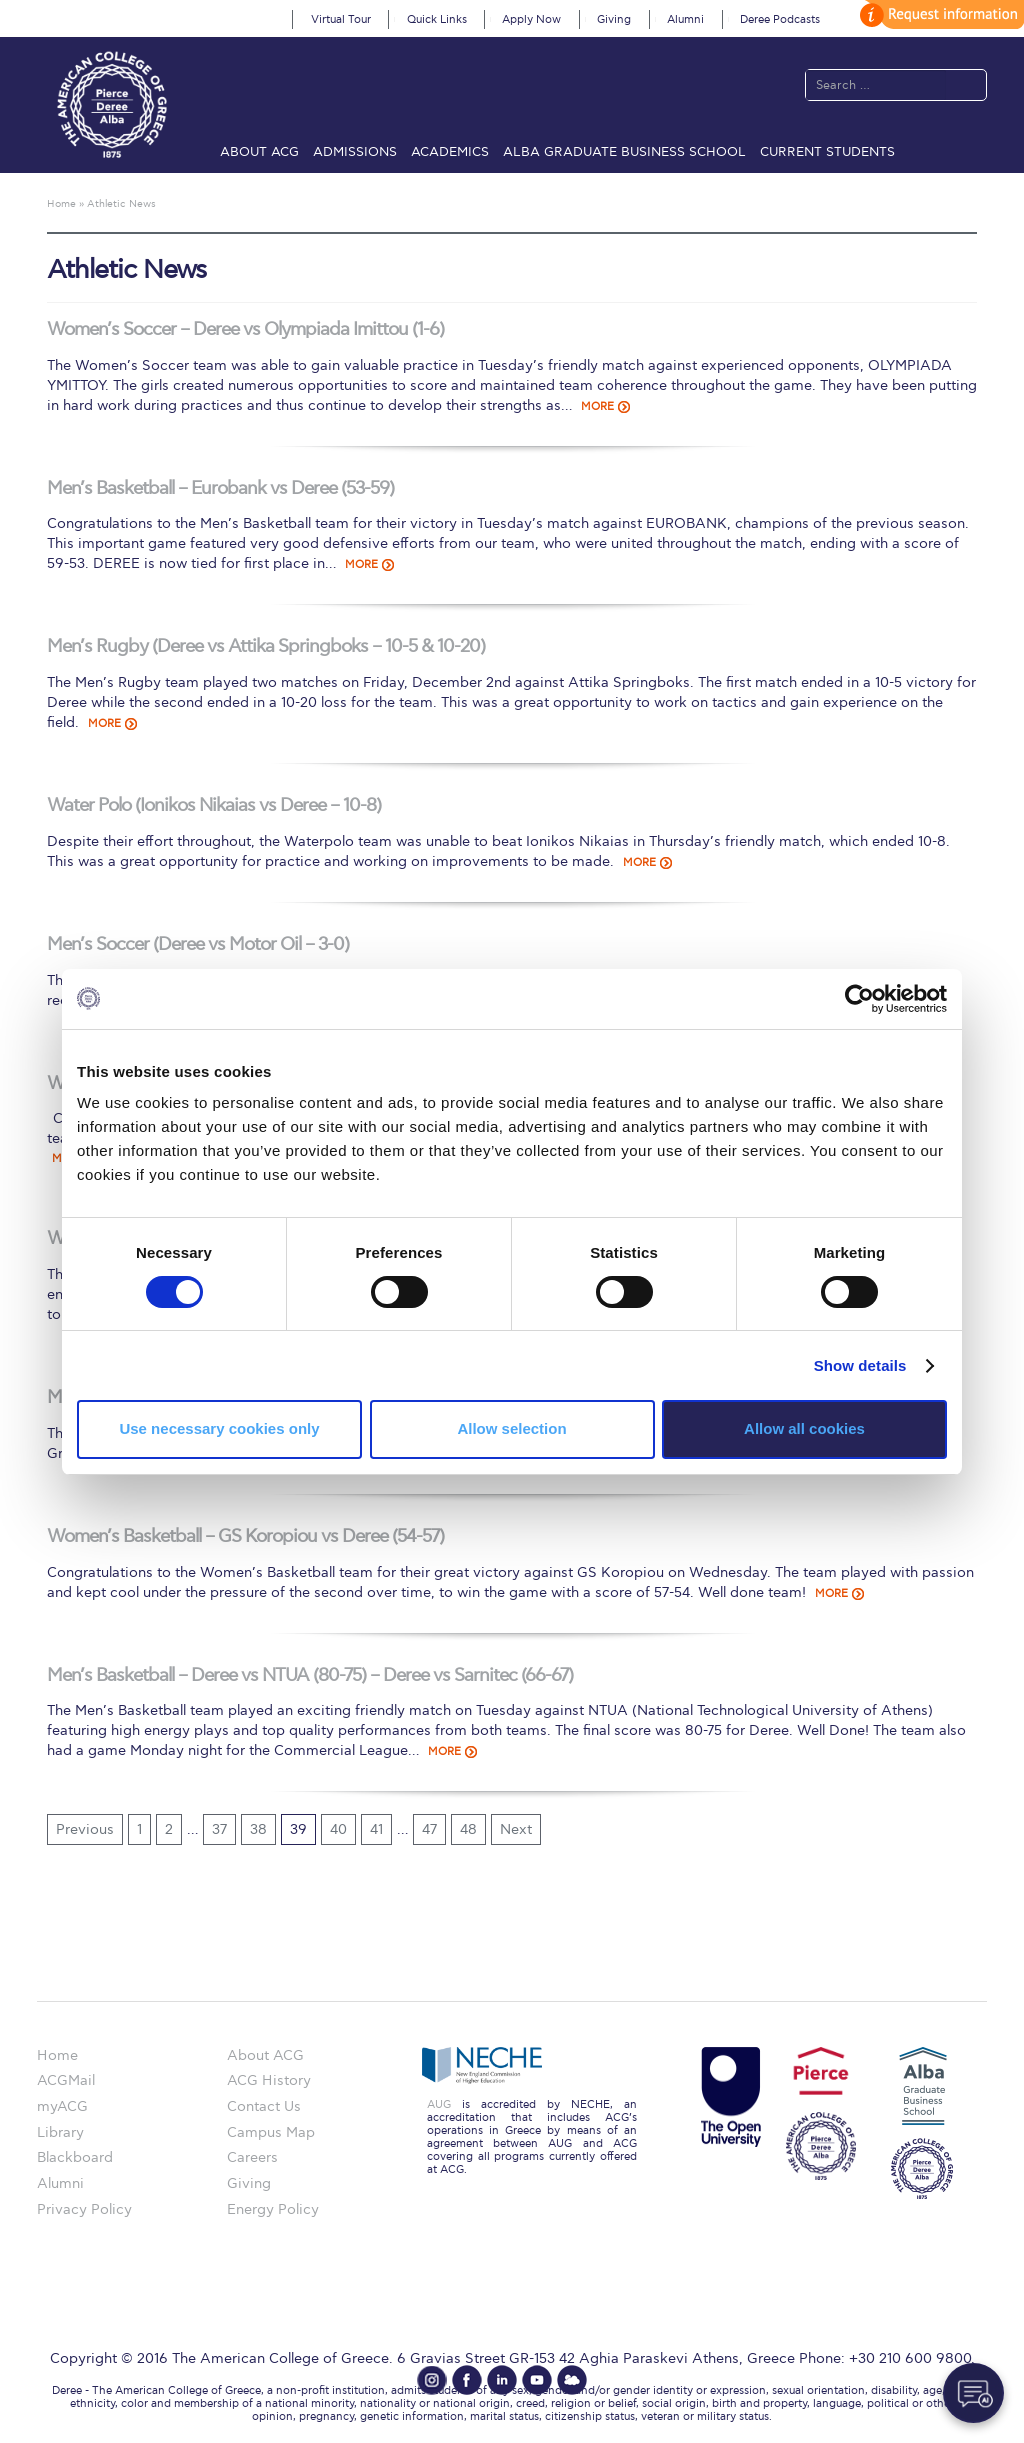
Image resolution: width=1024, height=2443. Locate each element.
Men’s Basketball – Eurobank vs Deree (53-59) (220, 488)
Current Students (827, 152)
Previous (85, 1829)
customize (939, 14)
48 (468, 1829)
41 (376, 1829)
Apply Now (531, 19)
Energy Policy (273, 2209)
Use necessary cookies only (219, 1428)
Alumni (685, 19)
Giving (614, 19)
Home (57, 2055)
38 (258, 1829)
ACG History (269, 2080)
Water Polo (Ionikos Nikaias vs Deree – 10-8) (214, 805)
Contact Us (264, 2106)
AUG (439, 2104)
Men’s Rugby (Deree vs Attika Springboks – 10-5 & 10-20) (266, 646)
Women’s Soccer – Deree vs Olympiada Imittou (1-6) (245, 329)
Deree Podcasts (780, 19)
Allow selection (511, 1428)
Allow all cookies (804, 1428)
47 (429, 1829)
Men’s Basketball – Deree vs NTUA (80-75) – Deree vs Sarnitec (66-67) (310, 1675)
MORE (597, 406)
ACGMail (66, 2080)
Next (516, 1829)
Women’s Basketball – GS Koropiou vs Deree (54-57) (245, 1536)
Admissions (355, 152)
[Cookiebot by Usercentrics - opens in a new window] (859, 998)
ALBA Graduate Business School (624, 152)
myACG (62, 2106)
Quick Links (437, 19)
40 (338, 1829)
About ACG (259, 152)
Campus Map (271, 2132)
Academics (450, 152)
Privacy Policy (84, 2209)
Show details (860, 1365)
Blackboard (75, 2157)
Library (60, 2132)
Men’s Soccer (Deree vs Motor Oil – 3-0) (198, 944)
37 (219, 1829)
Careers (252, 2157)
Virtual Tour (341, 19)
